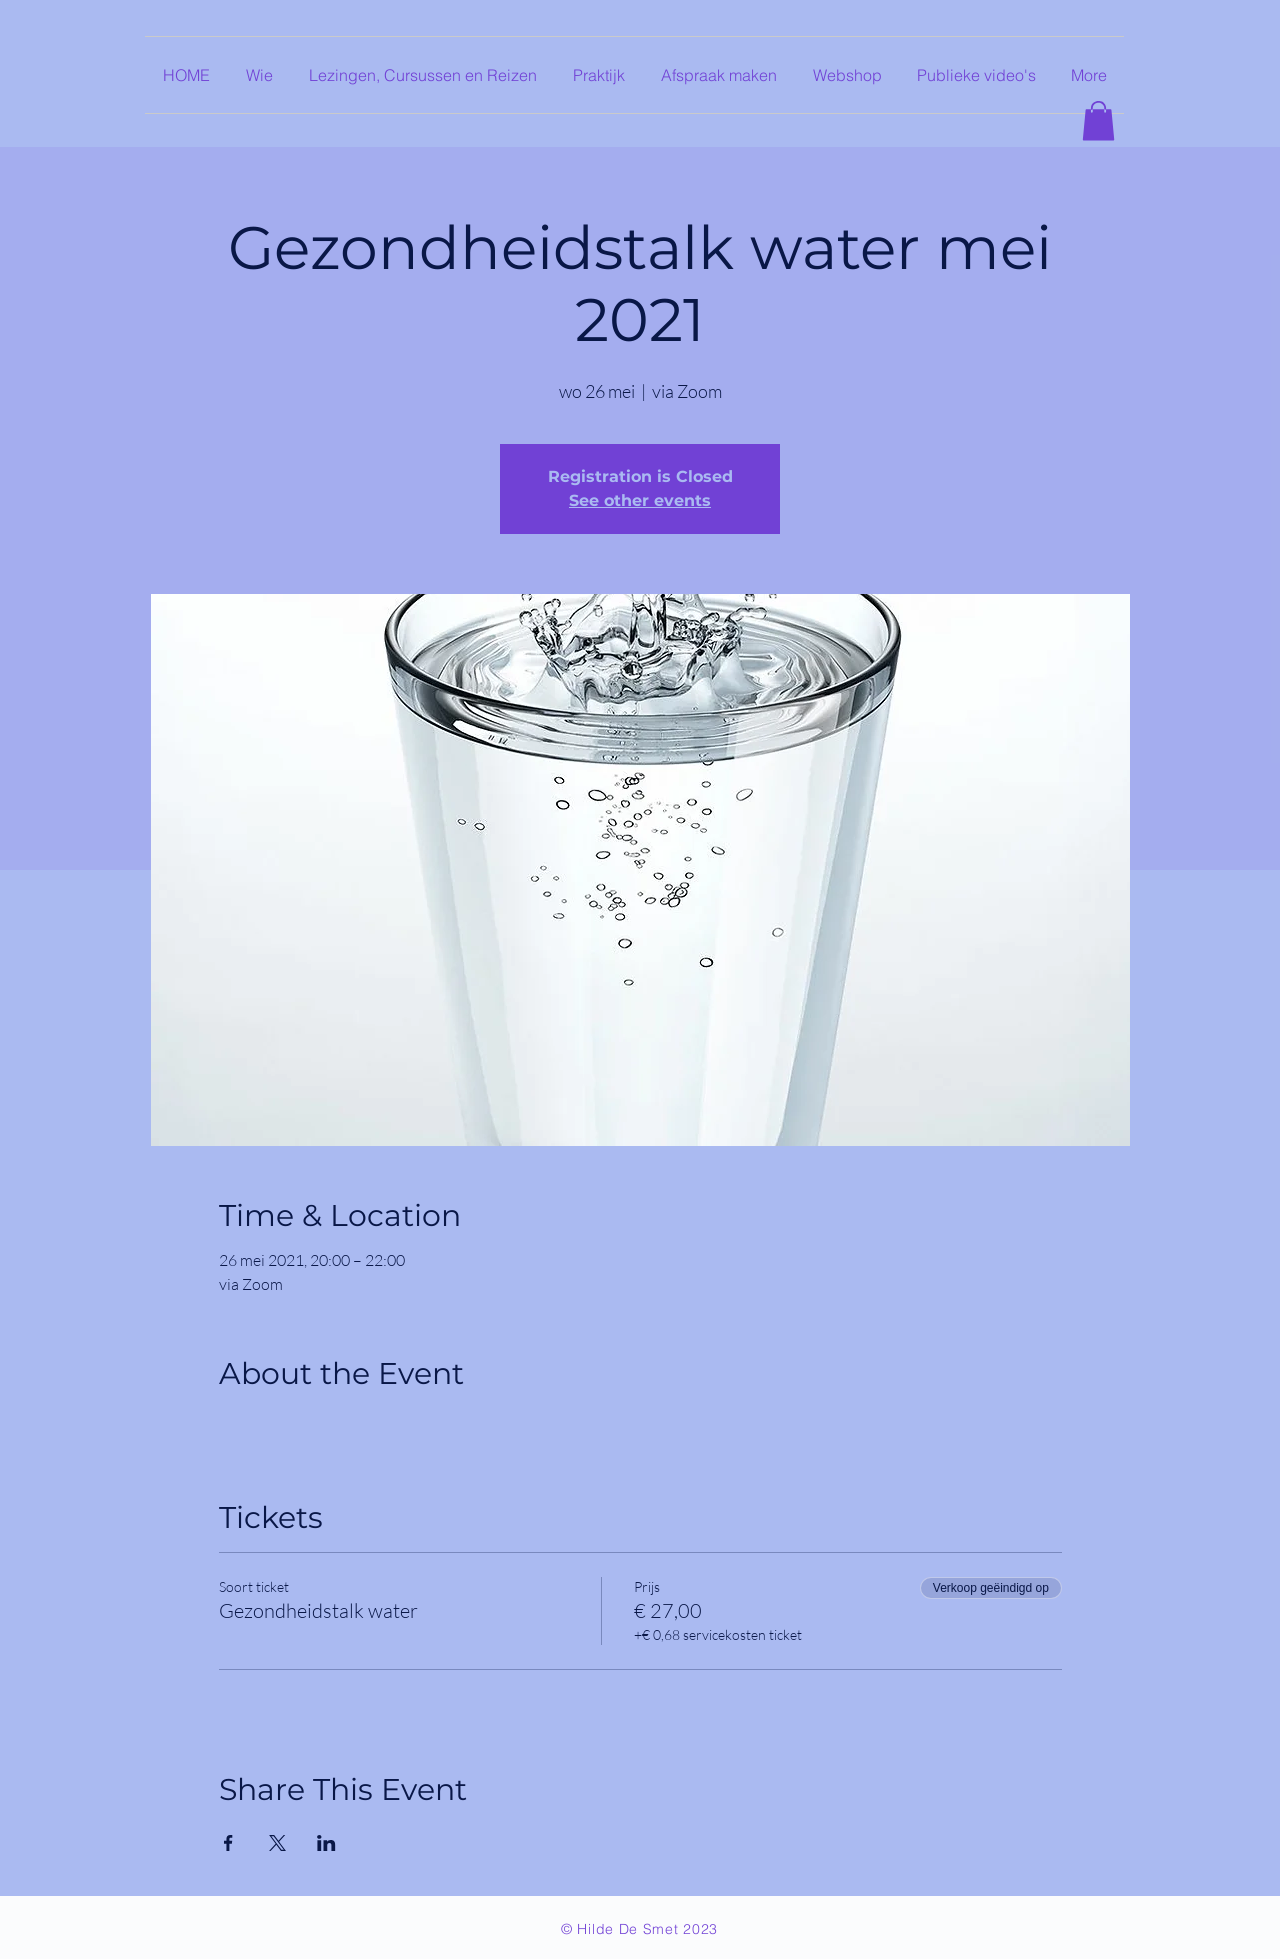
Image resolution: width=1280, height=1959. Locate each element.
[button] (1098, 120)
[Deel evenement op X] (277, 1843)
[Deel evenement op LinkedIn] (326, 1843)
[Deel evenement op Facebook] (228, 1843)
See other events (640, 500)
